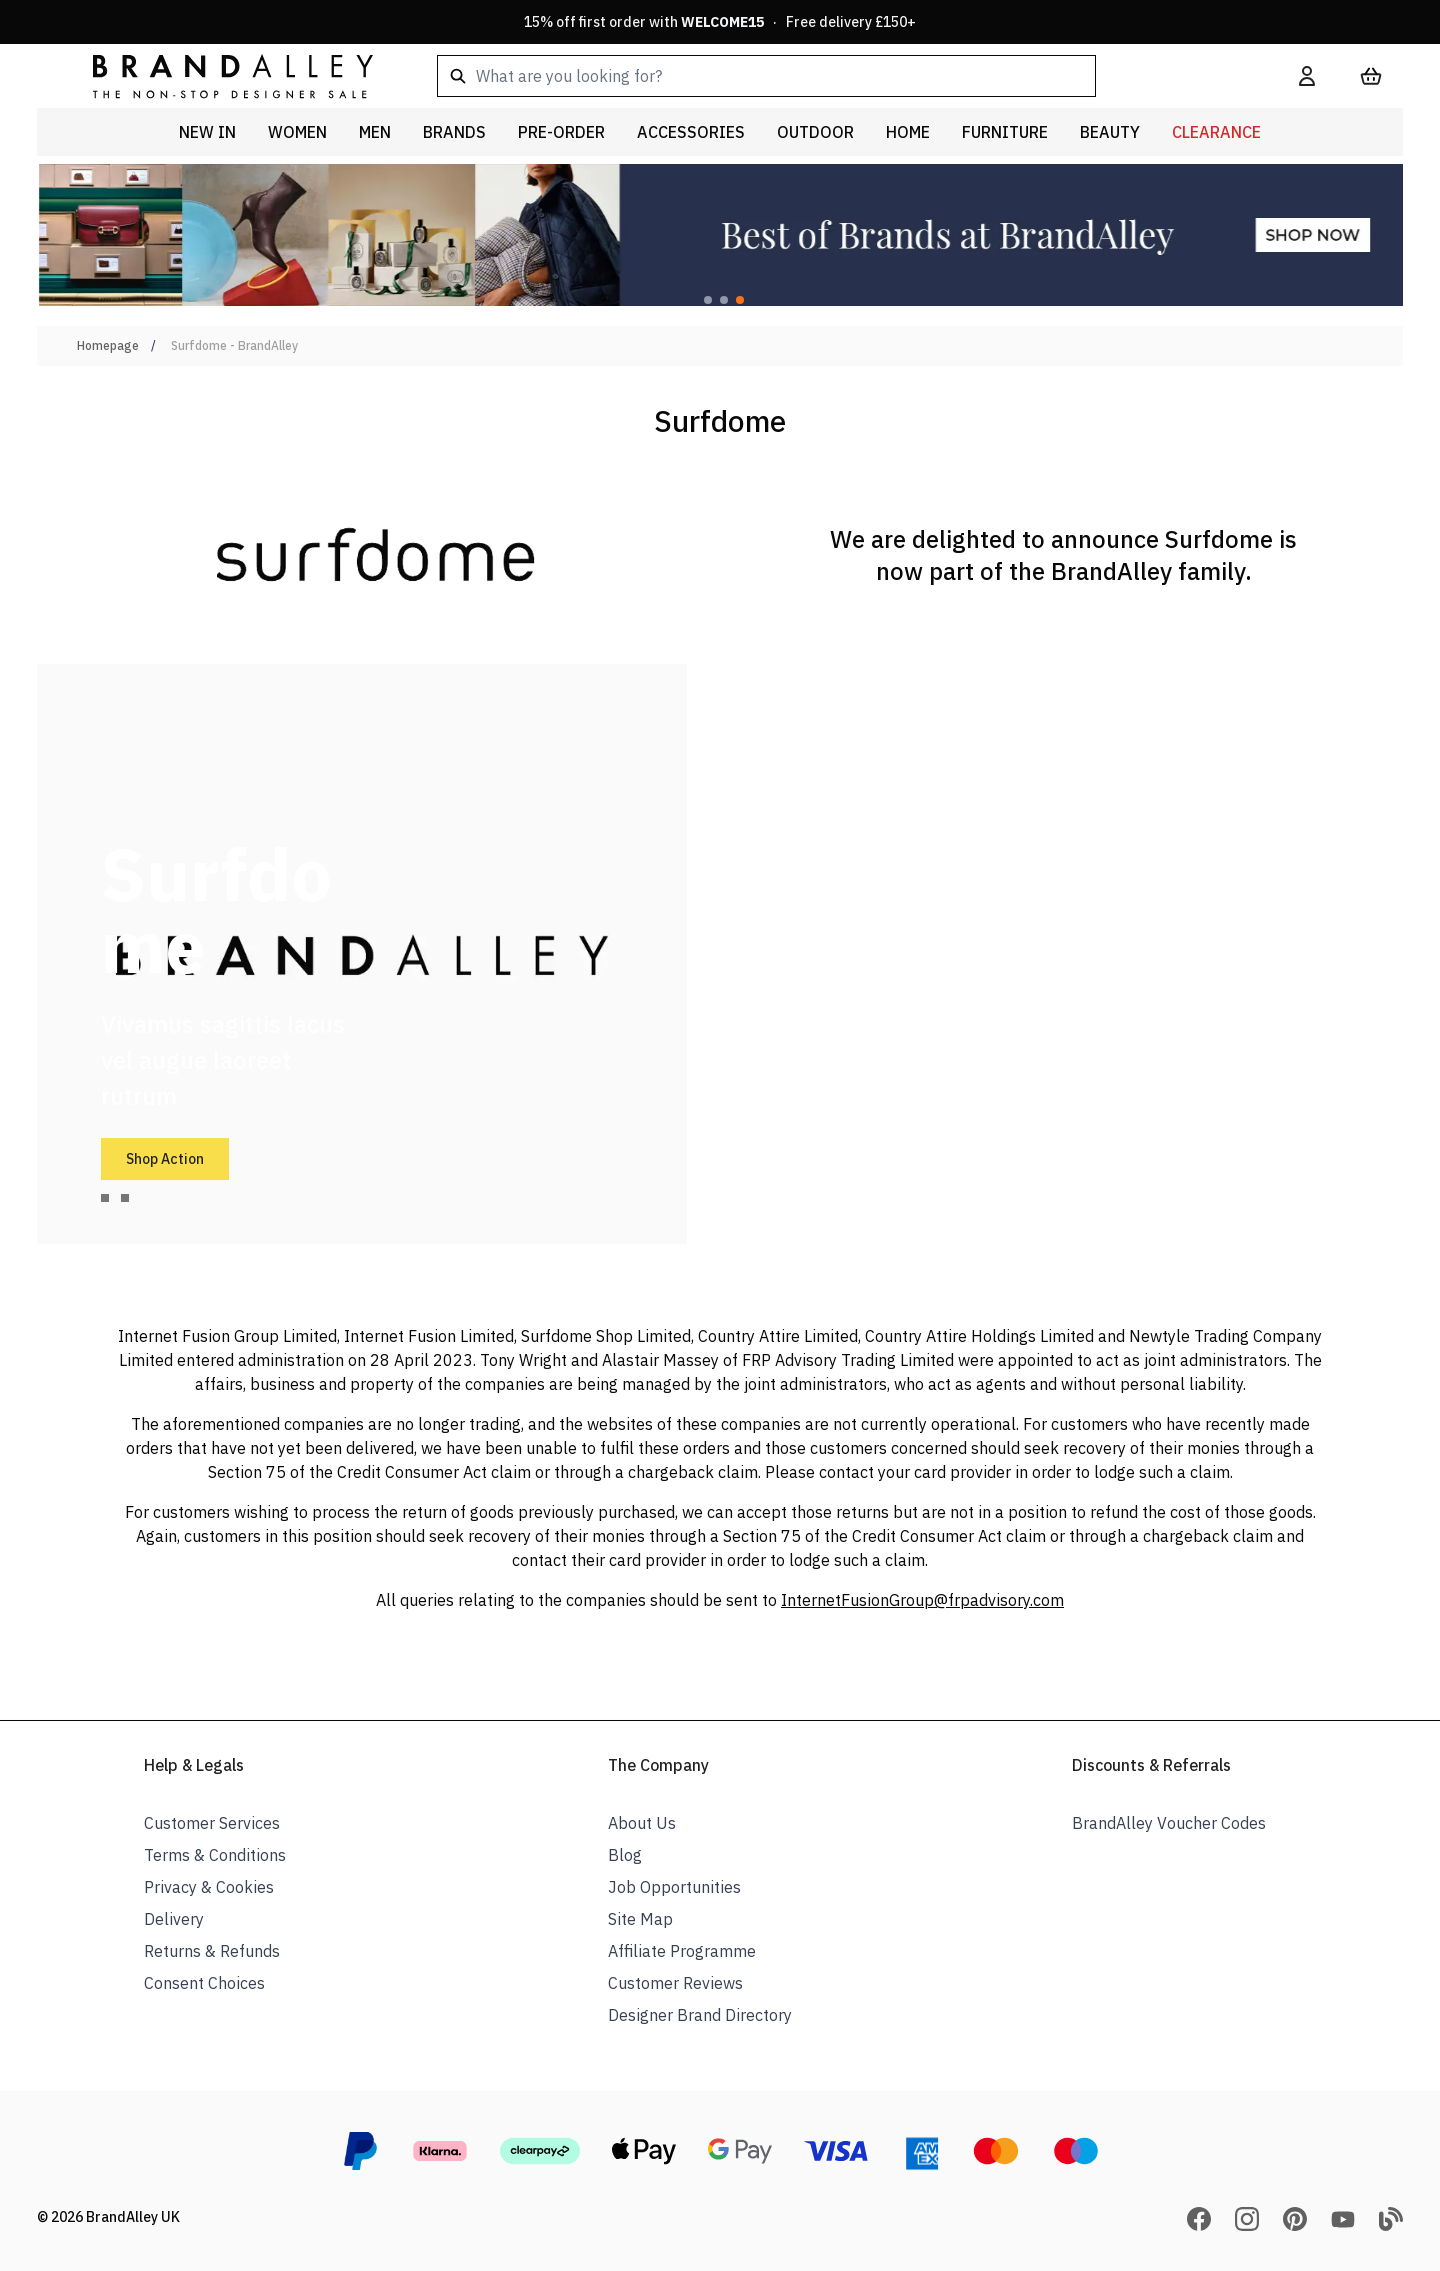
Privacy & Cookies (209, 1887)
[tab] (105, 1198)
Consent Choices (204, 1983)
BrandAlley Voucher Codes (1169, 1823)
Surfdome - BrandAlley (234, 345)
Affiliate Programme (682, 1951)
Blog (625, 1855)
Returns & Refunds (212, 1951)
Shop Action (165, 1159)
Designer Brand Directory (700, 2015)
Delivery (174, 1919)
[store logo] (217, 75)
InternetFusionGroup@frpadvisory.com (922, 1600)
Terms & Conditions (215, 1855)
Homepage (108, 345)
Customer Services (212, 1823)
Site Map (640, 1919)
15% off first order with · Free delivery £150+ (720, 22)
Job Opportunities (674, 1887)
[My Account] (1307, 76)
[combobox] (836, 76)
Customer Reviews (675, 1983)
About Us (642, 1823)
